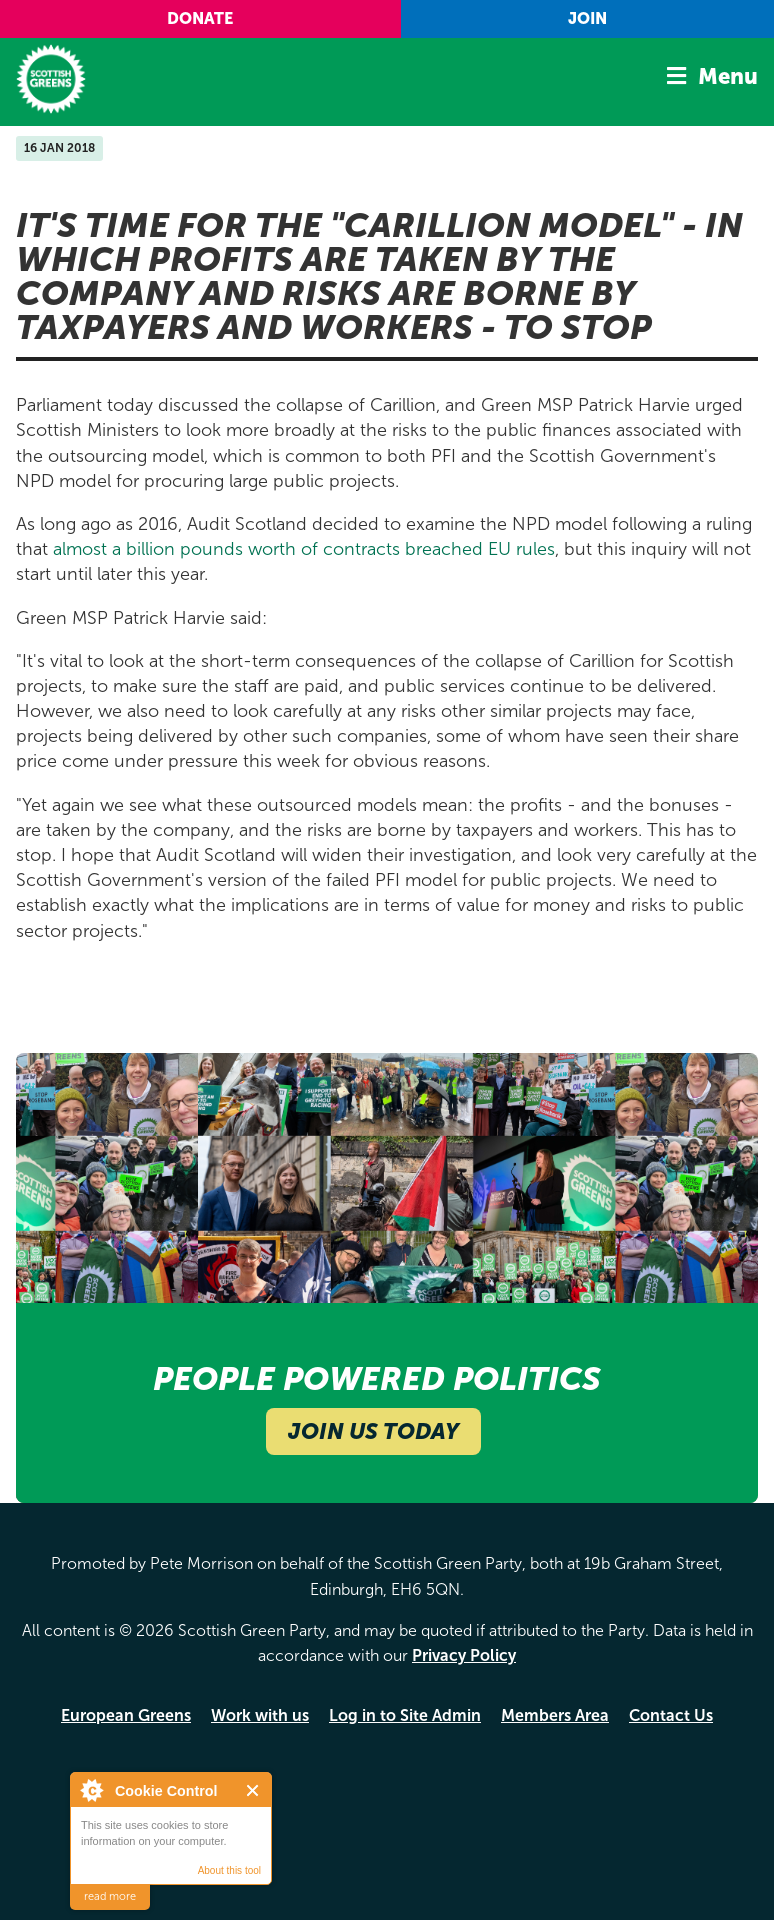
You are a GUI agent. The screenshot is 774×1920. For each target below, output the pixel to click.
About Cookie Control (91, 1790)
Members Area (555, 1715)
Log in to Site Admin (405, 1715)
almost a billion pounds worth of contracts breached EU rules (304, 549)
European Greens (126, 1715)
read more (110, 1896)
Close (253, 1790)
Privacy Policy (464, 1655)
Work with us (260, 1715)
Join (587, 18)
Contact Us (671, 1715)
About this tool (229, 1870)
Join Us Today (373, 1431)
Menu (728, 76)
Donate (200, 18)
